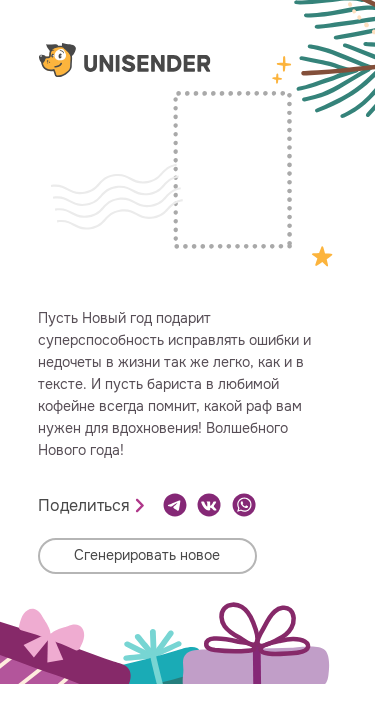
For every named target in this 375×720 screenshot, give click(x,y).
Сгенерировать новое (147, 555)
